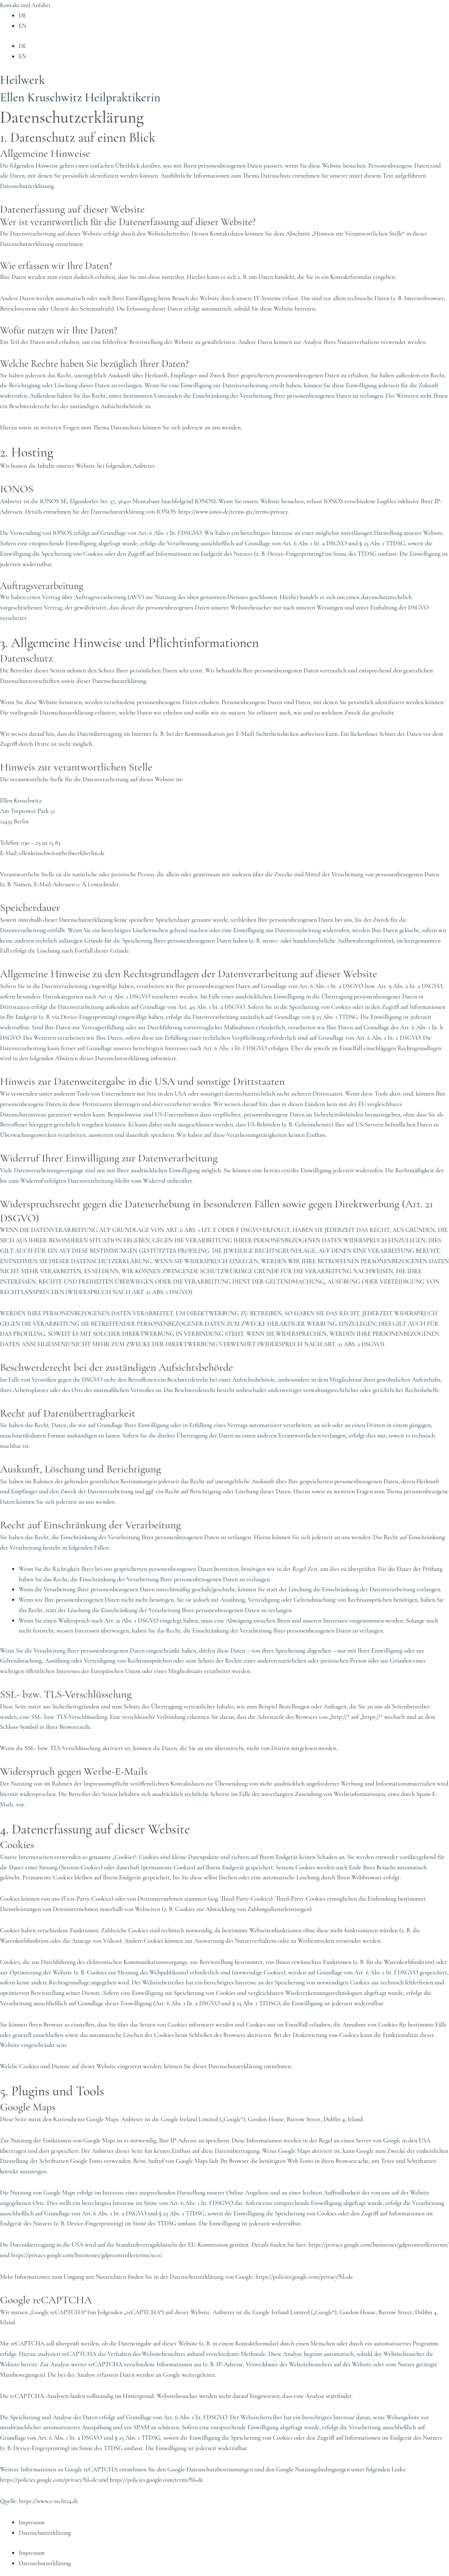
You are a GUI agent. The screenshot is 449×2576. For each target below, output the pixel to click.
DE (22, 15)
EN (23, 26)
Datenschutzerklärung (46, 2531)
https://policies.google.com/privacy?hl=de (306, 2276)
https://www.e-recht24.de (49, 2499)
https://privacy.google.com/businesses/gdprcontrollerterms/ (72, 2254)
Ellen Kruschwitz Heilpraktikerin (86, 96)
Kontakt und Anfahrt (26, 5)
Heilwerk (24, 79)
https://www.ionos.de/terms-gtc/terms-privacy (234, 511)
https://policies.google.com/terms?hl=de (161, 2478)
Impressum (32, 2521)
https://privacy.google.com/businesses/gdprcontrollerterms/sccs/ (234, 2254)
